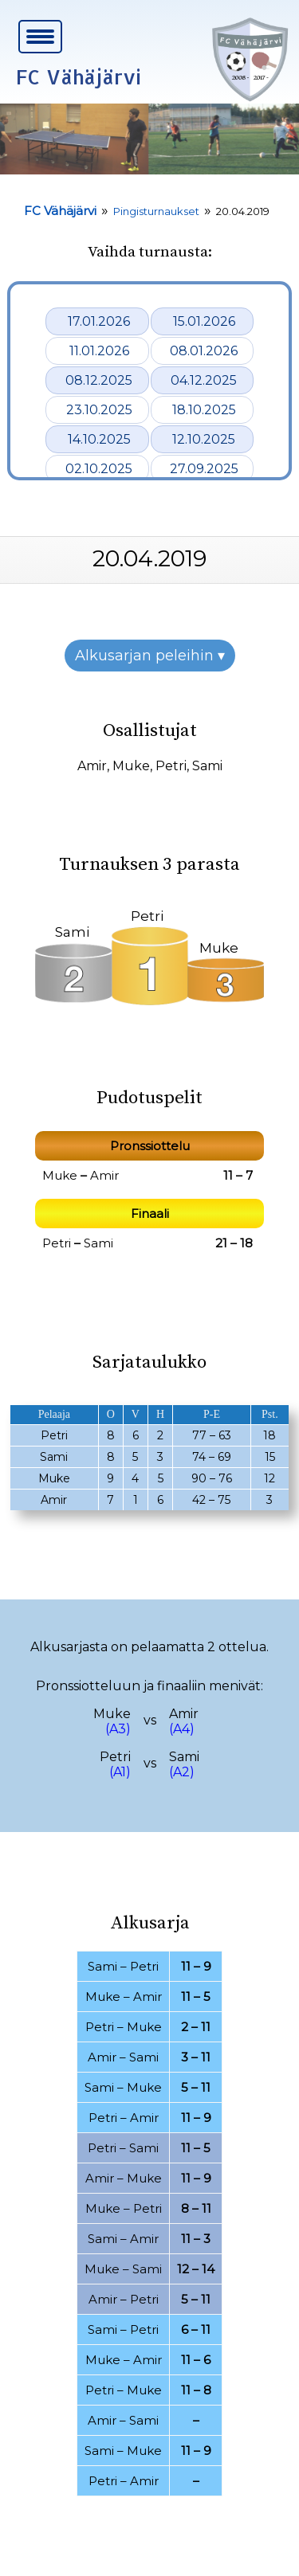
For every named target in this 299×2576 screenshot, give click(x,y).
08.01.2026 (204, 350)
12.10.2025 (203, 439)
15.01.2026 (204, 321)
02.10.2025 (98, 468)
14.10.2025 (99, 439)
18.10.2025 (204, 409)
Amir (92, 765)
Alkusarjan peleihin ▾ (150, 655)
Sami (207, 765)
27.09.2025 (204, 468)
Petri (171, 765)
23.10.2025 (99, 409)
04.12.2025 (204, 380)
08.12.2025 (98, 380)
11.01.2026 (99, 350)
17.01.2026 (99, 321)
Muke (131, 765)
